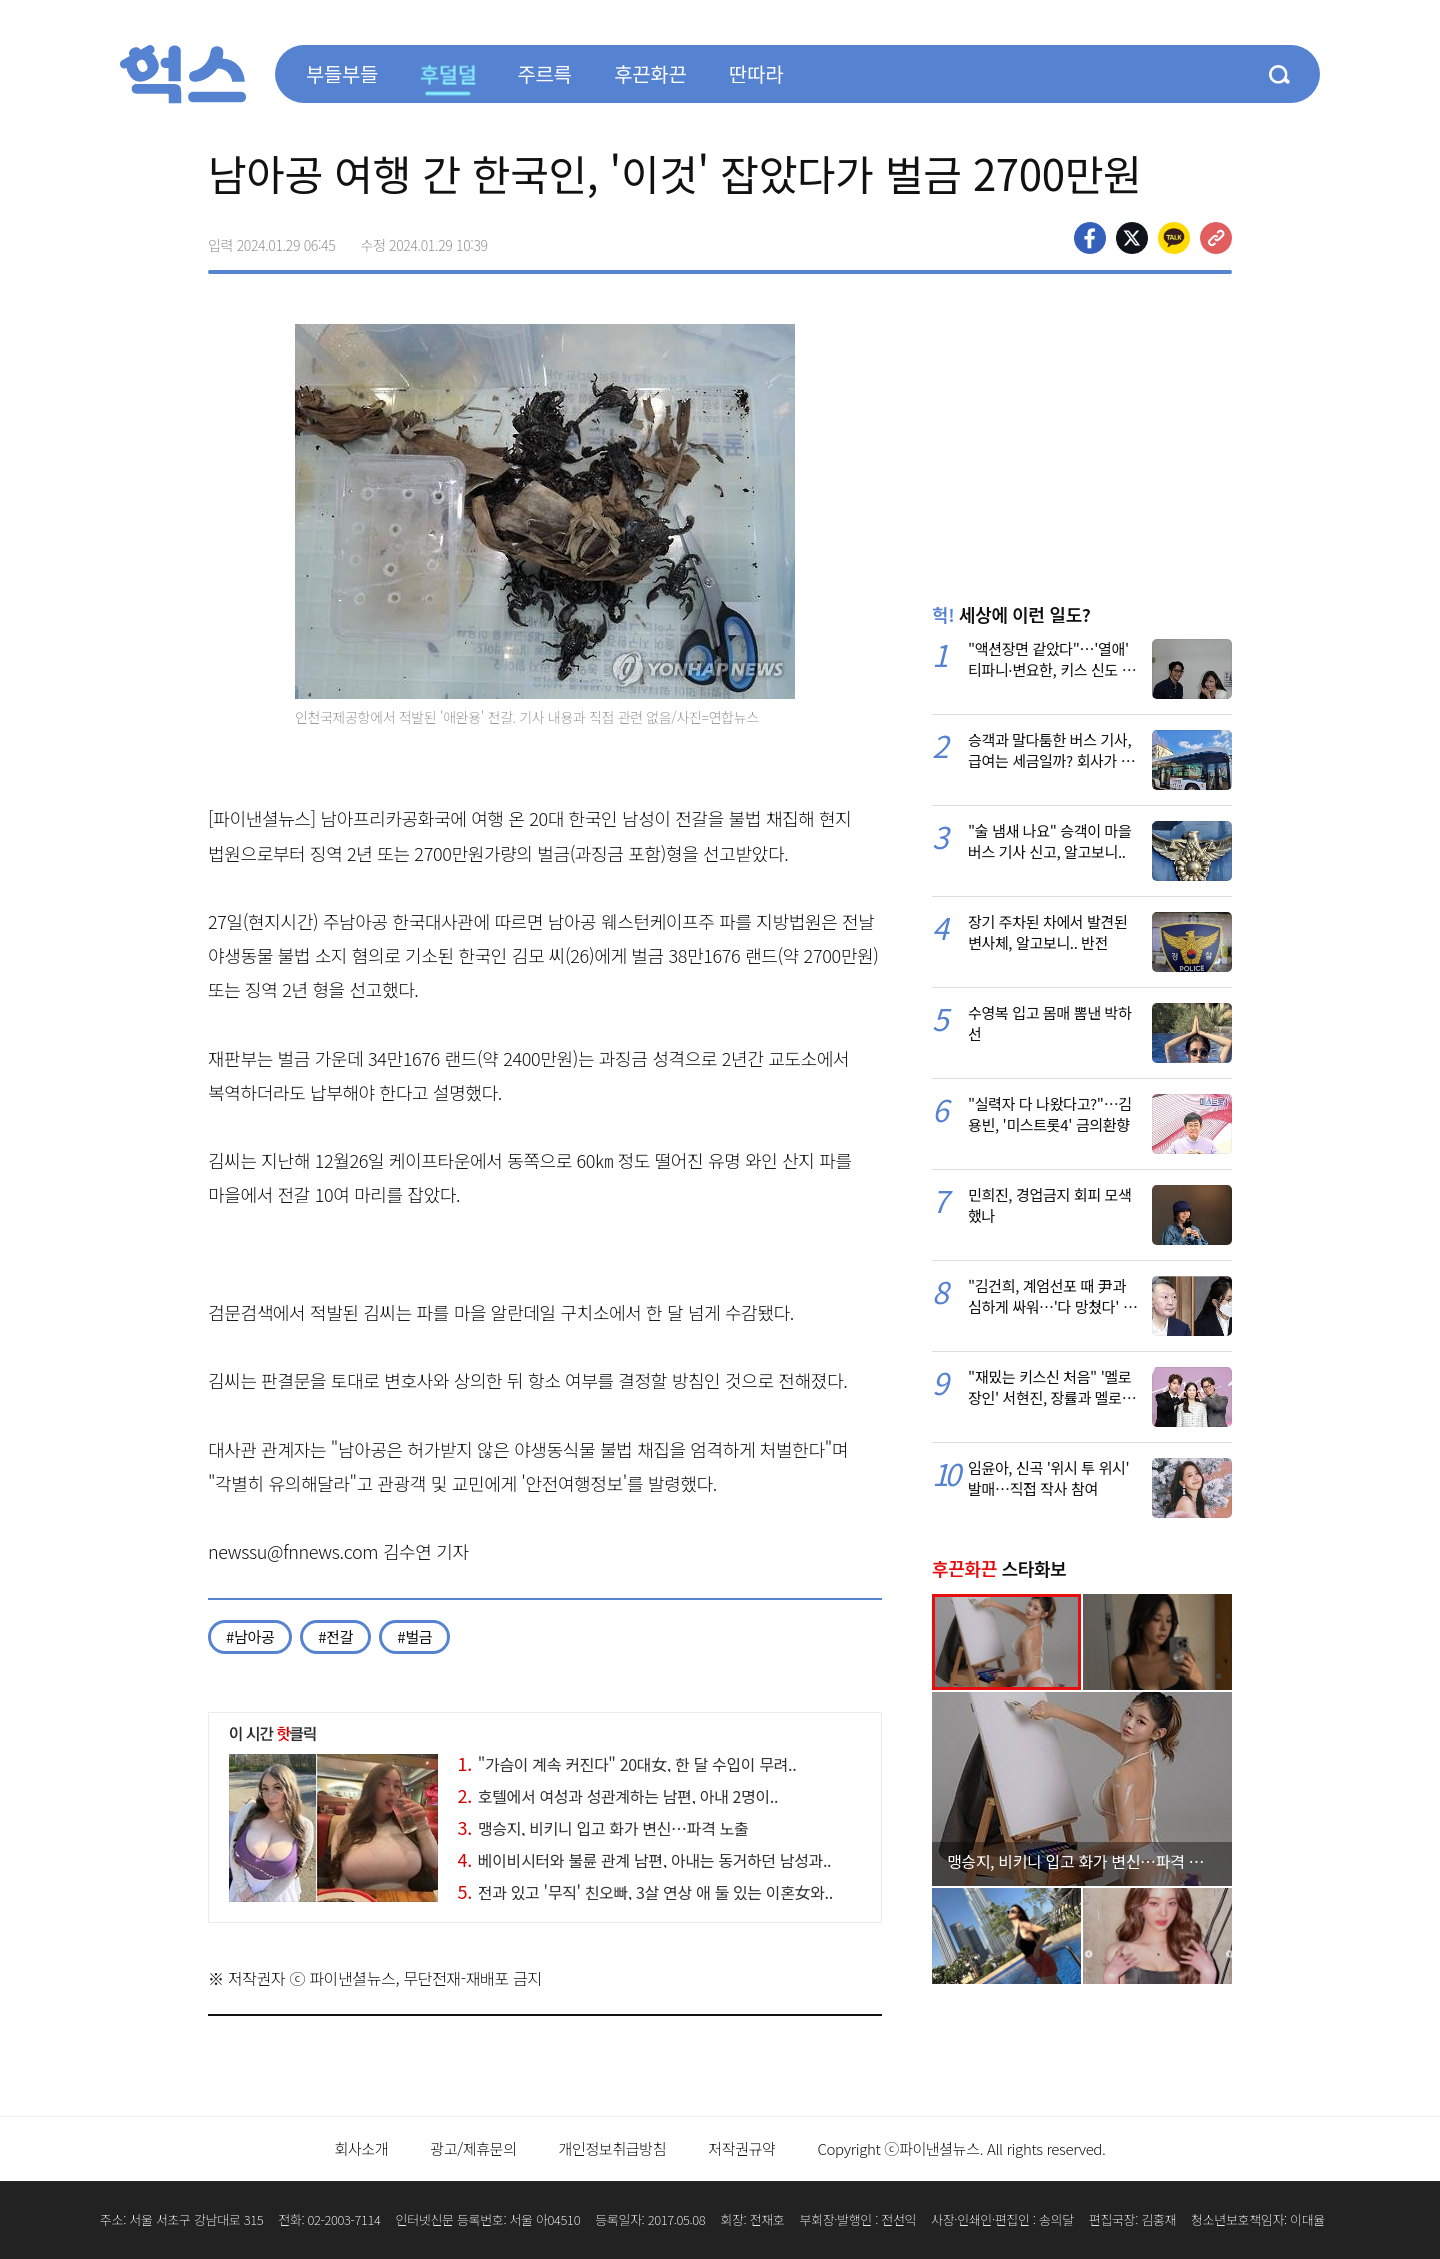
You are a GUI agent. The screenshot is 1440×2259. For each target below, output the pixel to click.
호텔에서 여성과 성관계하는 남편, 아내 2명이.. (618, 1796)
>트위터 (1132, 238)
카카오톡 (1174, 238)
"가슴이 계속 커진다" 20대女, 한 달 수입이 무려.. (627, 1764)
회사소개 (361, 2148)
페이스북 (1090, 238)
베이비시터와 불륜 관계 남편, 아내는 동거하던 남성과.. (645, 1860)
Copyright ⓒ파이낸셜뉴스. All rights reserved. (961, 2148)
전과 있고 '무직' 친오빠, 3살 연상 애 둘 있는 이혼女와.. (645, 1892)
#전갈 (335, 1636)
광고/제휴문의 (473, 2148)
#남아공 (250, 1636)
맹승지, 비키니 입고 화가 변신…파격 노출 (603, 1828)
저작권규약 (741, 2148)
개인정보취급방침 (613, 2148)
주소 (1216, 238)
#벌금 (414, 1636)
